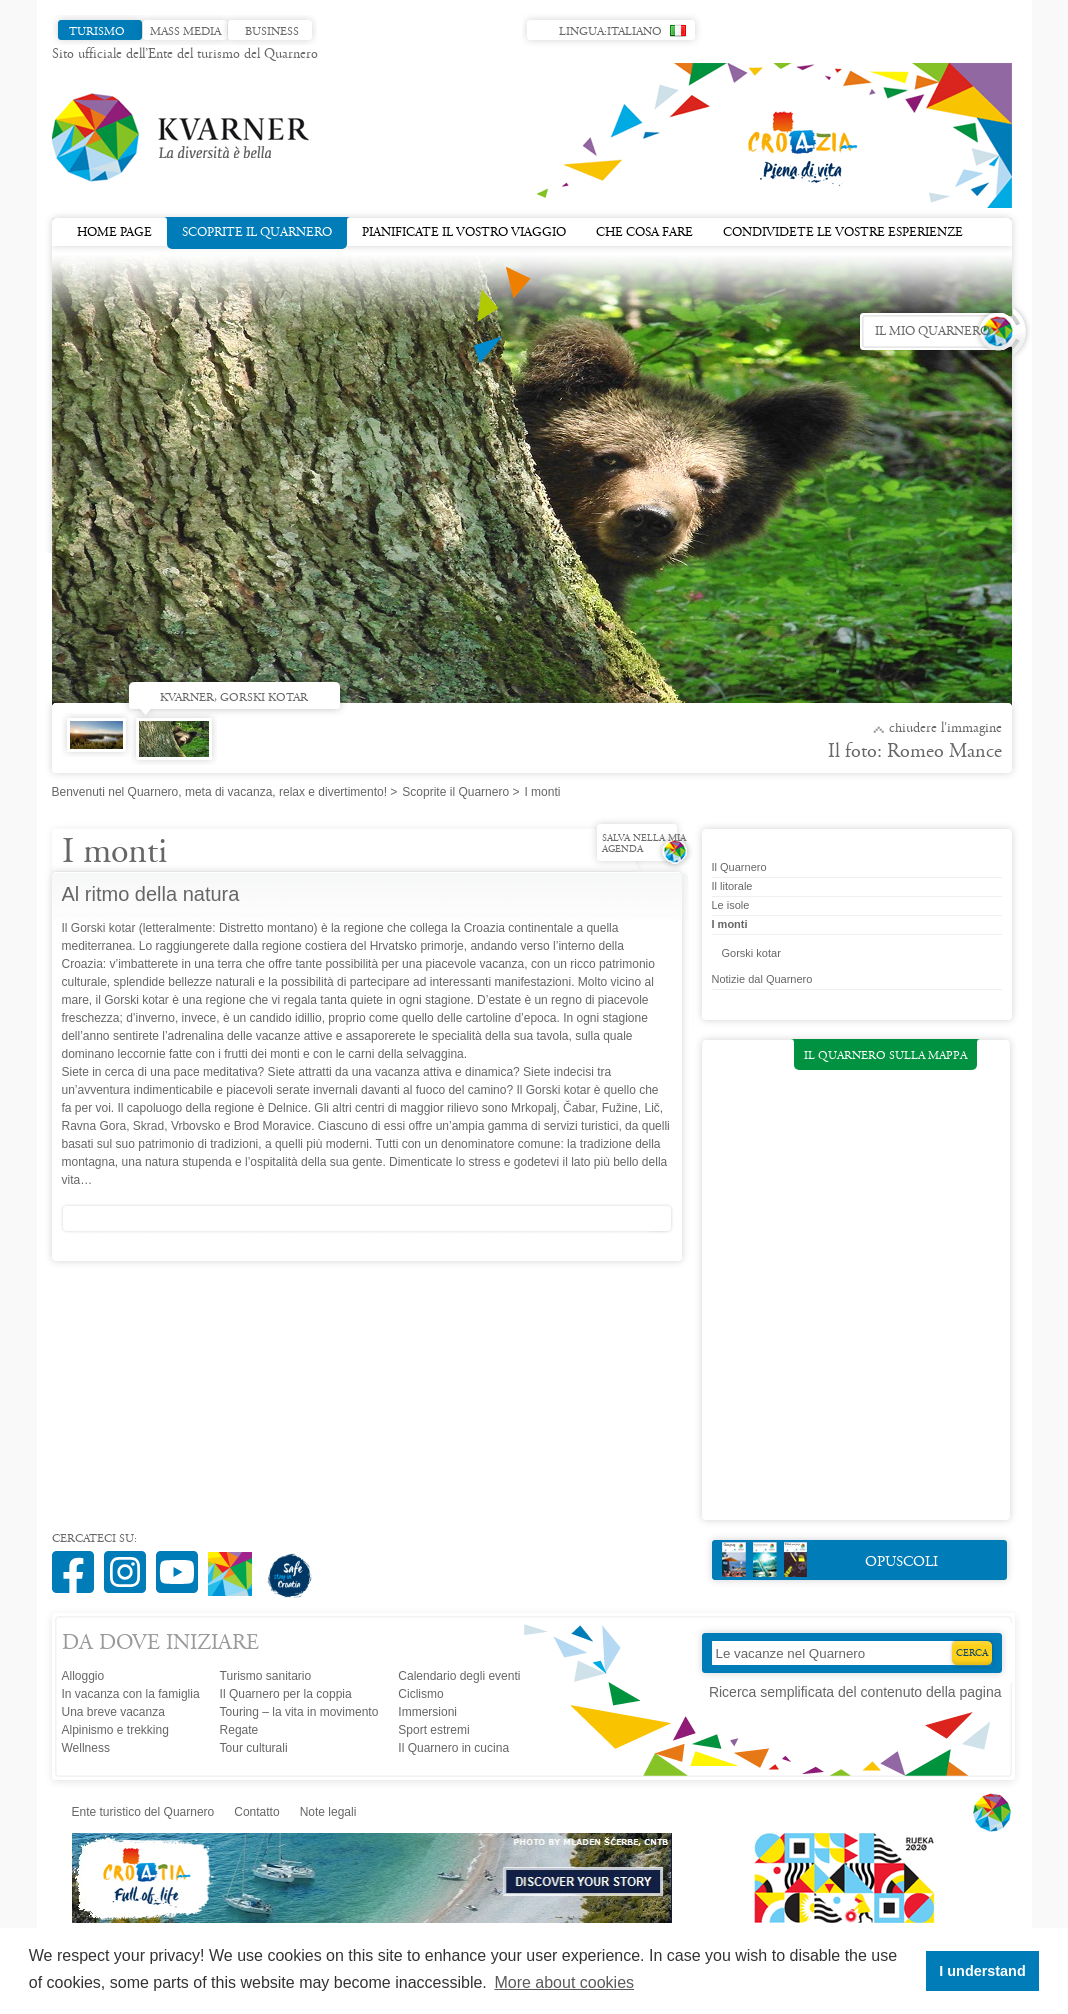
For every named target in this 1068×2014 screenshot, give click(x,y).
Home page (114, 233)
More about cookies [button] (564, 1982)
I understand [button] (982, 1971)
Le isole (731, 905)
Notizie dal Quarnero (762, 979)
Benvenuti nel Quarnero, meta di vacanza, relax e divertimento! (220, 792)
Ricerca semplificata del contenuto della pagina (855, 1692)
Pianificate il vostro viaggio (464, 233)
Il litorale (732, 886)
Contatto (256, 1812)
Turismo (97, 32)
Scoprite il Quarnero (257, 231)
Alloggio (83, 1676)
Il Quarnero (739, 867)
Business (272, 32)
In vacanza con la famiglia (131, 1694)
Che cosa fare (644, 233)
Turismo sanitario (266, 1676)
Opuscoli (830, 1559)
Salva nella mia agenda (644, 844)
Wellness (86, 1748)
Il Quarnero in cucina (453, 1748)
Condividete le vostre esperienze (843, 233)
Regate (239, 1730)
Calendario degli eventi (459, 1676)
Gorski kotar (751, 953)
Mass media (185, 32)
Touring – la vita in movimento (299, 1712)
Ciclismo (420, 1694)
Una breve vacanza (113, 1712)
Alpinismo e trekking (115, 1730)
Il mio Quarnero (932, 332)
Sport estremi (433, 1730)
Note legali (328, 1812)
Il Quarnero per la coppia (286, 1694)
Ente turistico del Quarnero (143, 1812)
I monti (730, 924)
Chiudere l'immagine (945, 729)
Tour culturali (254, 1748)
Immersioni (427, 1712)
